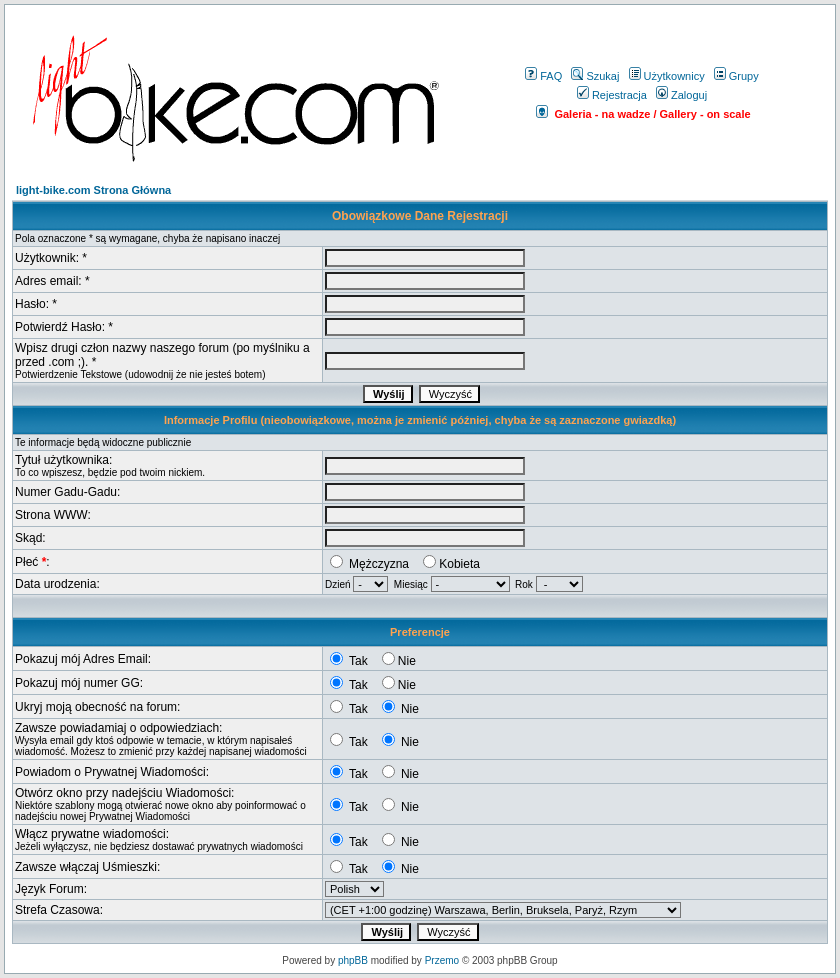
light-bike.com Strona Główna (93, 190)
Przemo (442, 960)
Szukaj (595, 76)
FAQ (543, 76)
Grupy (736, 76)
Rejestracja (612, 95)
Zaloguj (681, 95)
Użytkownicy (667, 76)
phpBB (353, 960)
